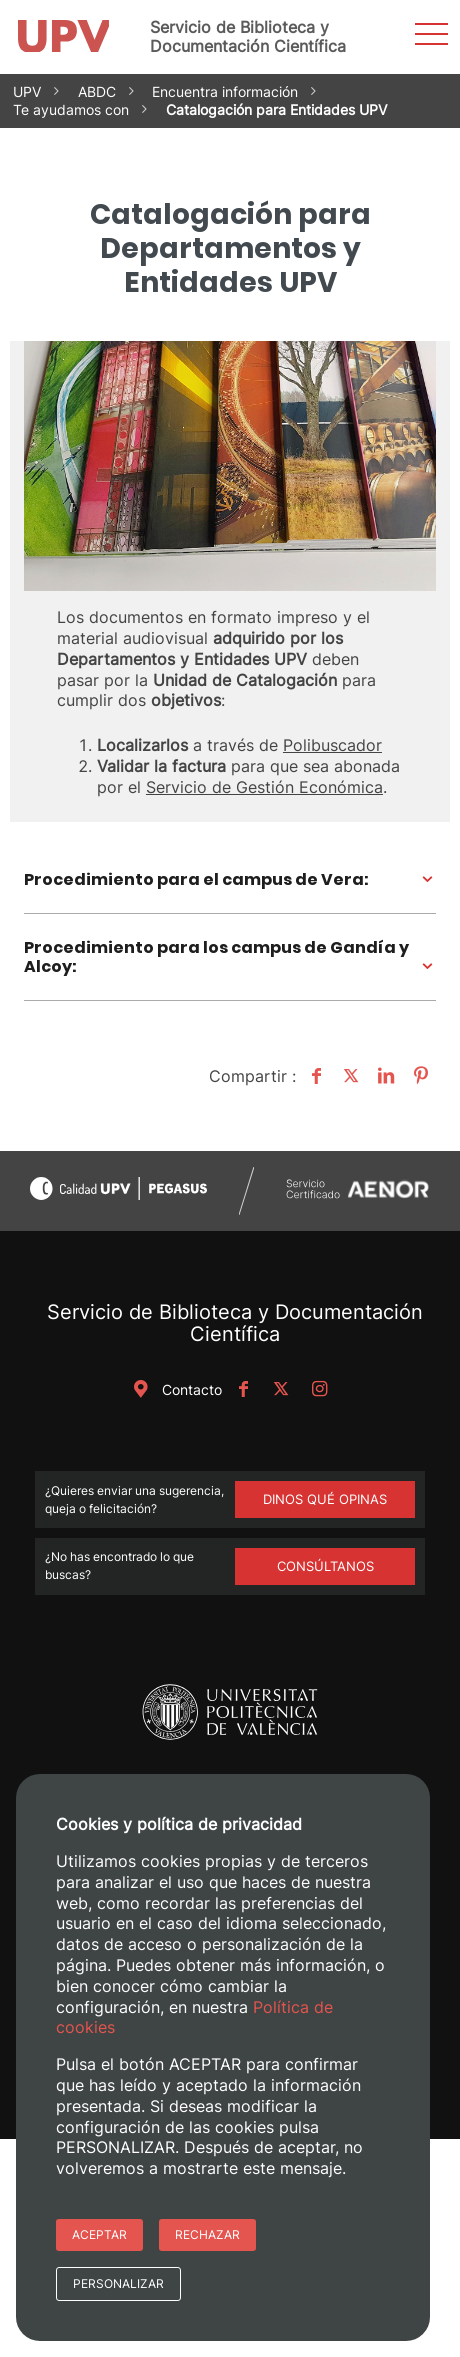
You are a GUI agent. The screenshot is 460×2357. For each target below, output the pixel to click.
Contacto (174, 1389)
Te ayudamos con (71, 109)
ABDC (97, 91)
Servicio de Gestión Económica (264, 787)
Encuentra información (225, 91)
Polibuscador (332, 745)
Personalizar (118, 2283)
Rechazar (207, 2234)
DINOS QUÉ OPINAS (325, 1499)
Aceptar (99, 2234)
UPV (27, 91)
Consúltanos (325, 1566)
